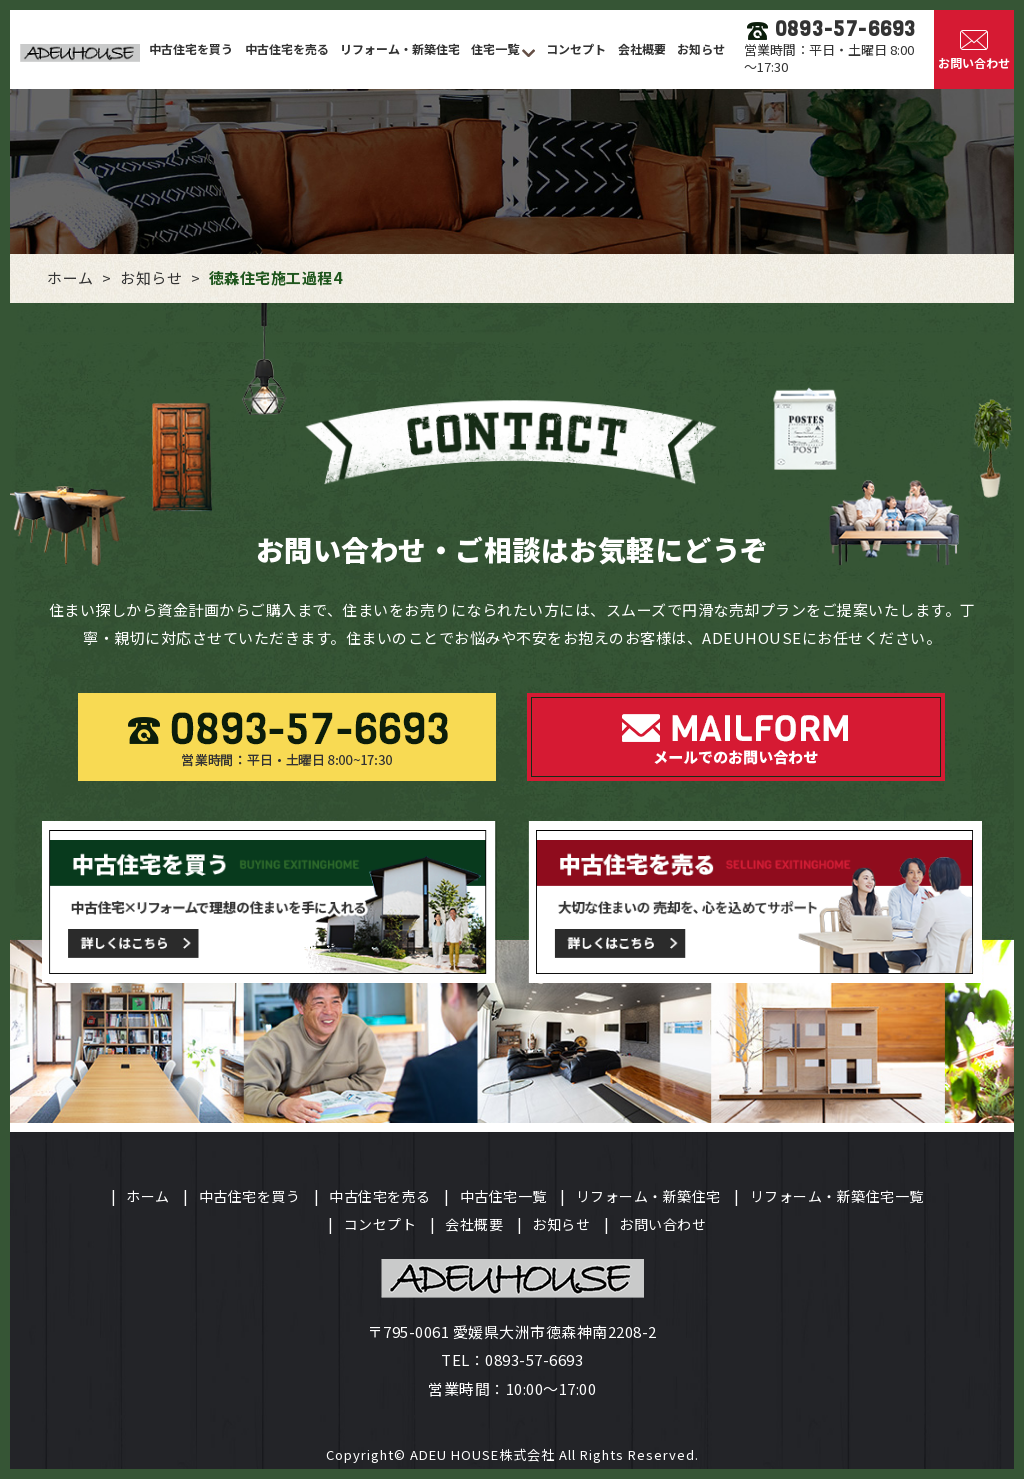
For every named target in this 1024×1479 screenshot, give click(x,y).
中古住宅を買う (191, 48)
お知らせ (701, 48)
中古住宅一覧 (503, 1196)
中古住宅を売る (287, 48)
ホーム (148, 1196)
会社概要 (642, 48)
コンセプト (576, 48)
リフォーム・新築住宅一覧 (837, 1196)
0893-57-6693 (534, 1359)
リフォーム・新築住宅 (400, 48)
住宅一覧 (496, 48)
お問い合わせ (662, 1224)
